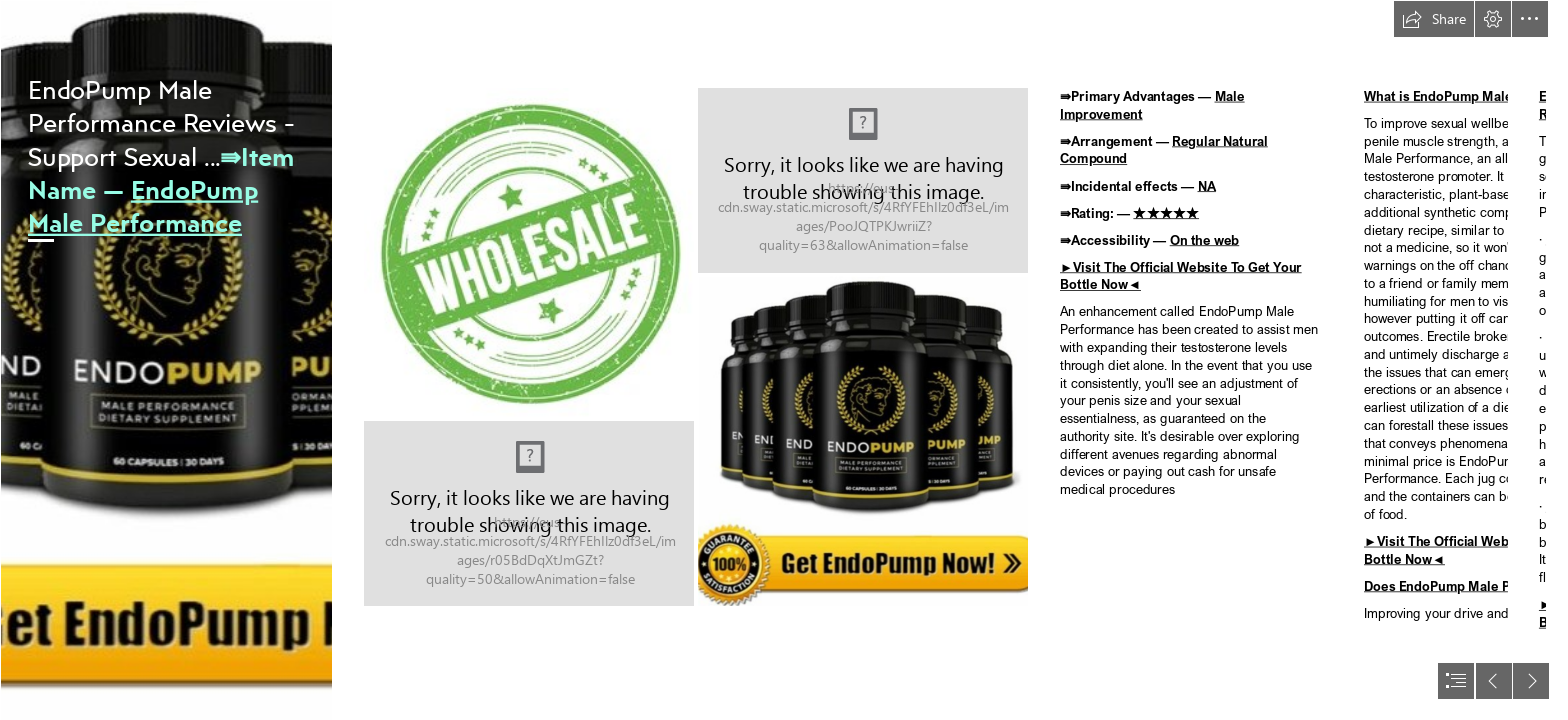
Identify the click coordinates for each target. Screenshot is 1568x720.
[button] (1434, 19)
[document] (784, 360)
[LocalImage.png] (529, 253)
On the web (1205, 239)
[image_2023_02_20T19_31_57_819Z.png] (166, 360)
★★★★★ (1166, 212)
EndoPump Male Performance (143, 205)
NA (1206, 185)
